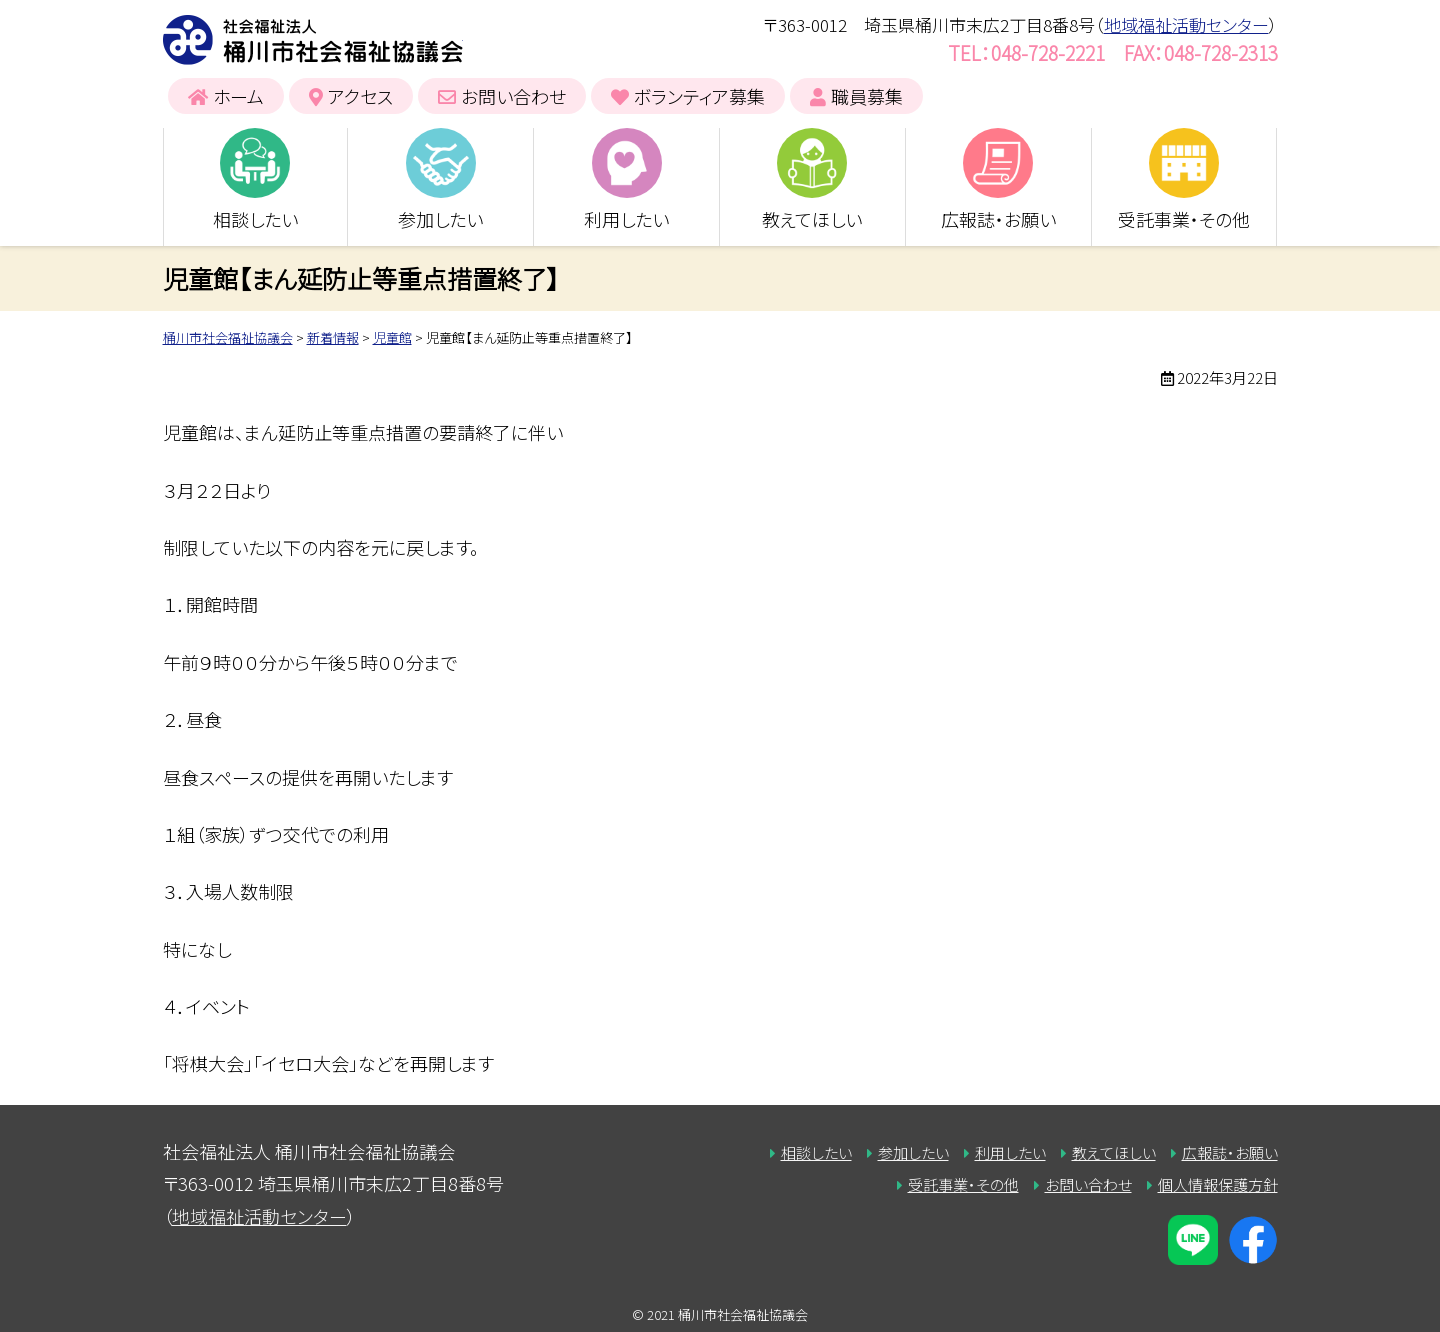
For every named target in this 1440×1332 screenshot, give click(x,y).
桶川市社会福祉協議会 (313, 40)
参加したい (440, 219)
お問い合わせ (513, 96)
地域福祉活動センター (1186, 24)
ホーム (238, 96)
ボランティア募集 (699, 96)
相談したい (255, 219)
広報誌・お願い (998, 219)
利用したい (626, 219)
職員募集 (867, 96)
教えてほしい (812, 219)
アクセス (360, 96)
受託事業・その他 (1184, 219)
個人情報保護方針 (1218, 1184)
